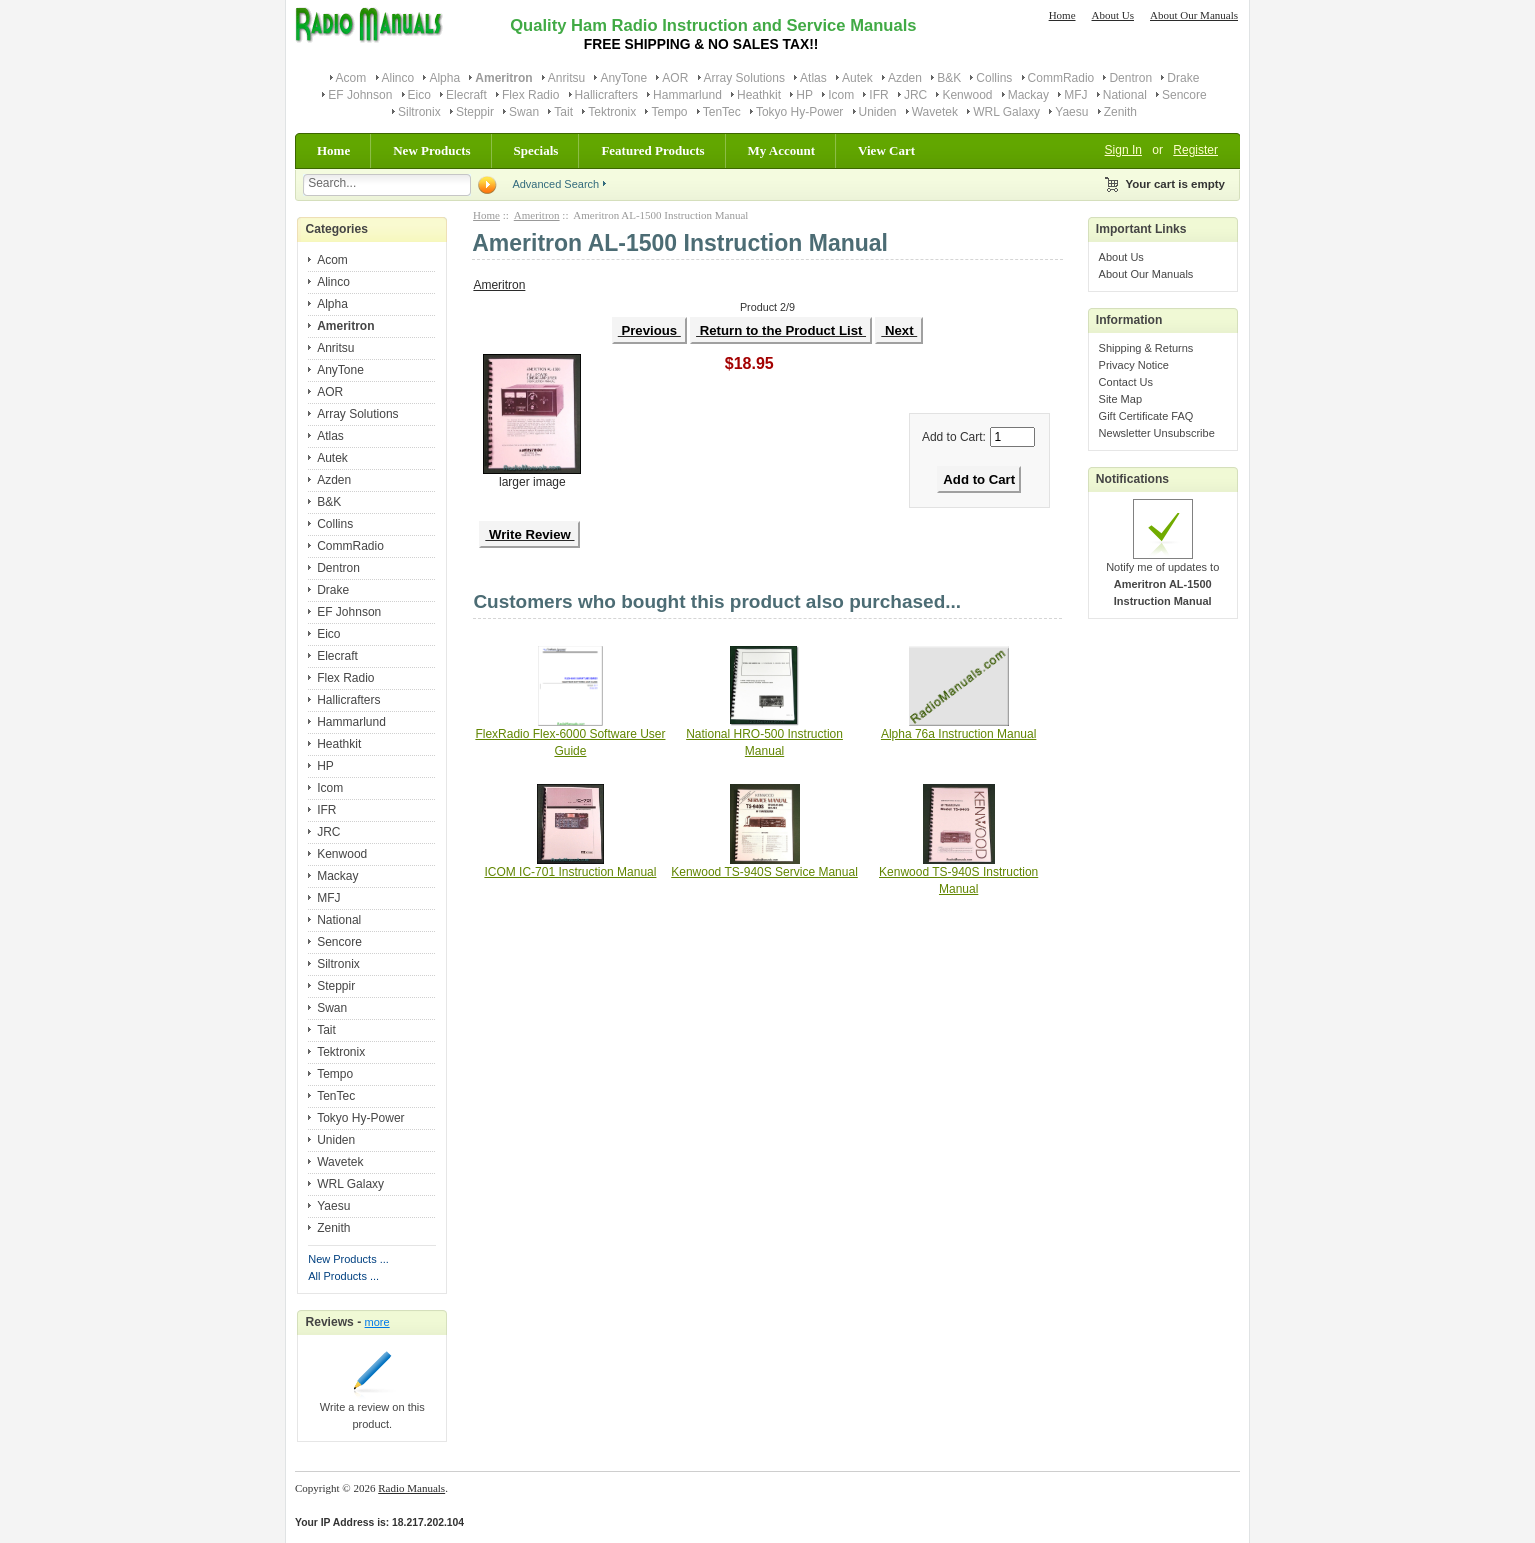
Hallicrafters (606, 95)
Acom (351, 78)
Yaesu (1071, 112)
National (1125, 95)
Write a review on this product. (372, 1409)
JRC (915, 95)
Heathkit (759, 95)
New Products (431, 150)
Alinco (398, 78)
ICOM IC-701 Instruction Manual (570, 872)
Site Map (1120, 399)
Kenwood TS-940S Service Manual (764, 872)
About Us (1113, 15)
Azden (905, 78)
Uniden (878, 112)
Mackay (1028, 95)
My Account (782, 150)
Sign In (1123, 150)
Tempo (669, 112)
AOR (675, 78)
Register (1195, 150)
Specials (536, 150)
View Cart (886, 150)
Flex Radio (530, 95)
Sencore (1184, 95)
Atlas (813, 78)
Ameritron (537, 215)
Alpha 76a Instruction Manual (958, 734)
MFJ (1075, 95)
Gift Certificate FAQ (1146, 416)
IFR (878, 95)
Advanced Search (555, 184)
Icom (841, 95)
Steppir (475, 112)
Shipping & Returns (1146, 348)
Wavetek (935, 112)
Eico (419, 95)
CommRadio (1061, 78)
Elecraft (466, 95)
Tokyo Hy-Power (799, 112)
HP (804, 95)
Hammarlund (687, 95)
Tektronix (612, 112)
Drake (1183, 78)
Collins (994, 78)
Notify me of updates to (1162, 578)
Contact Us (1126, 382)
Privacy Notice (1134, 365)
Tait (563, 112)
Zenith (1120, 112)
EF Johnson (360, 95)
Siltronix (419, 112)
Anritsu (566, 78)
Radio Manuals (411, 1488)
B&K (949, 78)
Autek (857, 78)
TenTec (722, 112)
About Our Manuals (1194, 15)
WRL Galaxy (1006, 112)
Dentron (1130, 78)
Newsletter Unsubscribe (1157, 433)
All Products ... (343, 1276)
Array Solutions (744, 78)
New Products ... (348, 1259)
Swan (524, 112)
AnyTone (623, 78)
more (377, 1322)
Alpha (444, 78)
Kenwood (967, 95)
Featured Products (652, 150)
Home (1062, 15)
